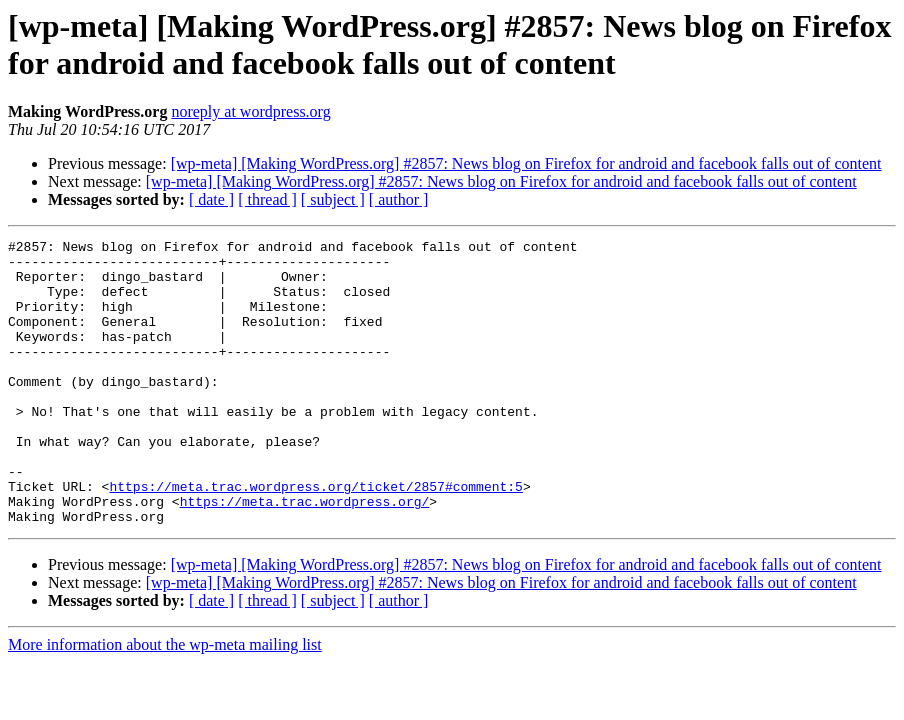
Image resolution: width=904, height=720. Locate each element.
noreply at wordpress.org (250, 111)
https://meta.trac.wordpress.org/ (305, 555)
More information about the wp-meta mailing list (165, 701)
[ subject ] (333, 199)
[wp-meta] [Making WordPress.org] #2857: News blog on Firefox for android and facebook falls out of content (526, 163)
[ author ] (399, 199)
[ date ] (211, 199)
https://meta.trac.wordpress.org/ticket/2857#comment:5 (315, 537)
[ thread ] (267, 199)
